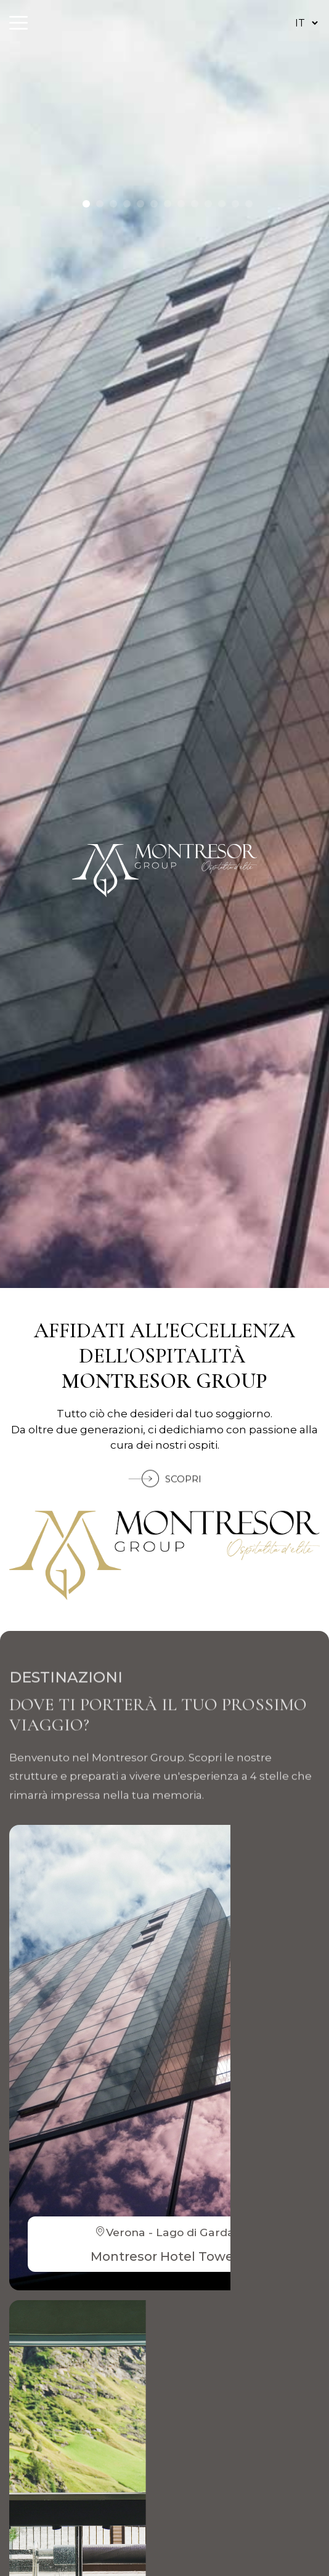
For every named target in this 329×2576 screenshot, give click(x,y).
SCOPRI (164, 1495)
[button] (86, 203)
